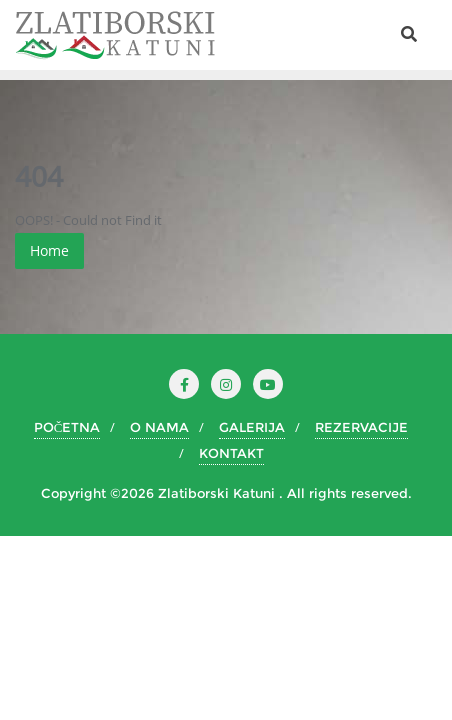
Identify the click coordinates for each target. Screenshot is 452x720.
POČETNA (67, 427)
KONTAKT (231, 453)
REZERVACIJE (361, 427)
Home (49, 250)
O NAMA (159, 427)
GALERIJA (252, 427)
